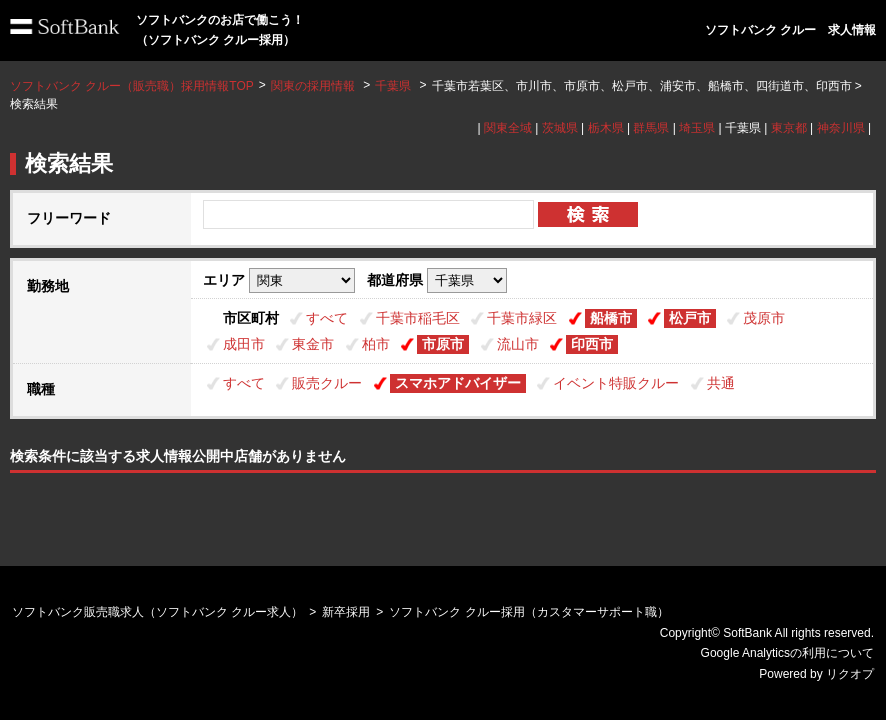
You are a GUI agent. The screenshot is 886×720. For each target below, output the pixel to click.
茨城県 (560, 128)
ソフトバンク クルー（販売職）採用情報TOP (132, 86)
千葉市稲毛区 (418, 318)
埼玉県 (697, 128)
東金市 (313, 344)
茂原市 (764, 318)
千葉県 (393, 86)
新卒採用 (346, 612)
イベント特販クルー (616, 383)
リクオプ (850, 674)
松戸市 (690, 318)
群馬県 (651, 128)
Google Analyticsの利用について (787, 653)
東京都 (789, 128)
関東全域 (508, 128)
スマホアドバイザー (458, 383)
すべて (327, 318)
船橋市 (611, 318)
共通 (721, 383)
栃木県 (606, 128)
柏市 (376, 344)
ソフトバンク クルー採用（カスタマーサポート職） (528, 612)
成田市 (244, 344)
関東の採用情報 (314, 86)
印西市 (592, 344)
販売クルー (327, 383)
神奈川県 (841, 128)
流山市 (518, 344)
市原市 (443, 344)
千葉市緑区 (522, 318)
